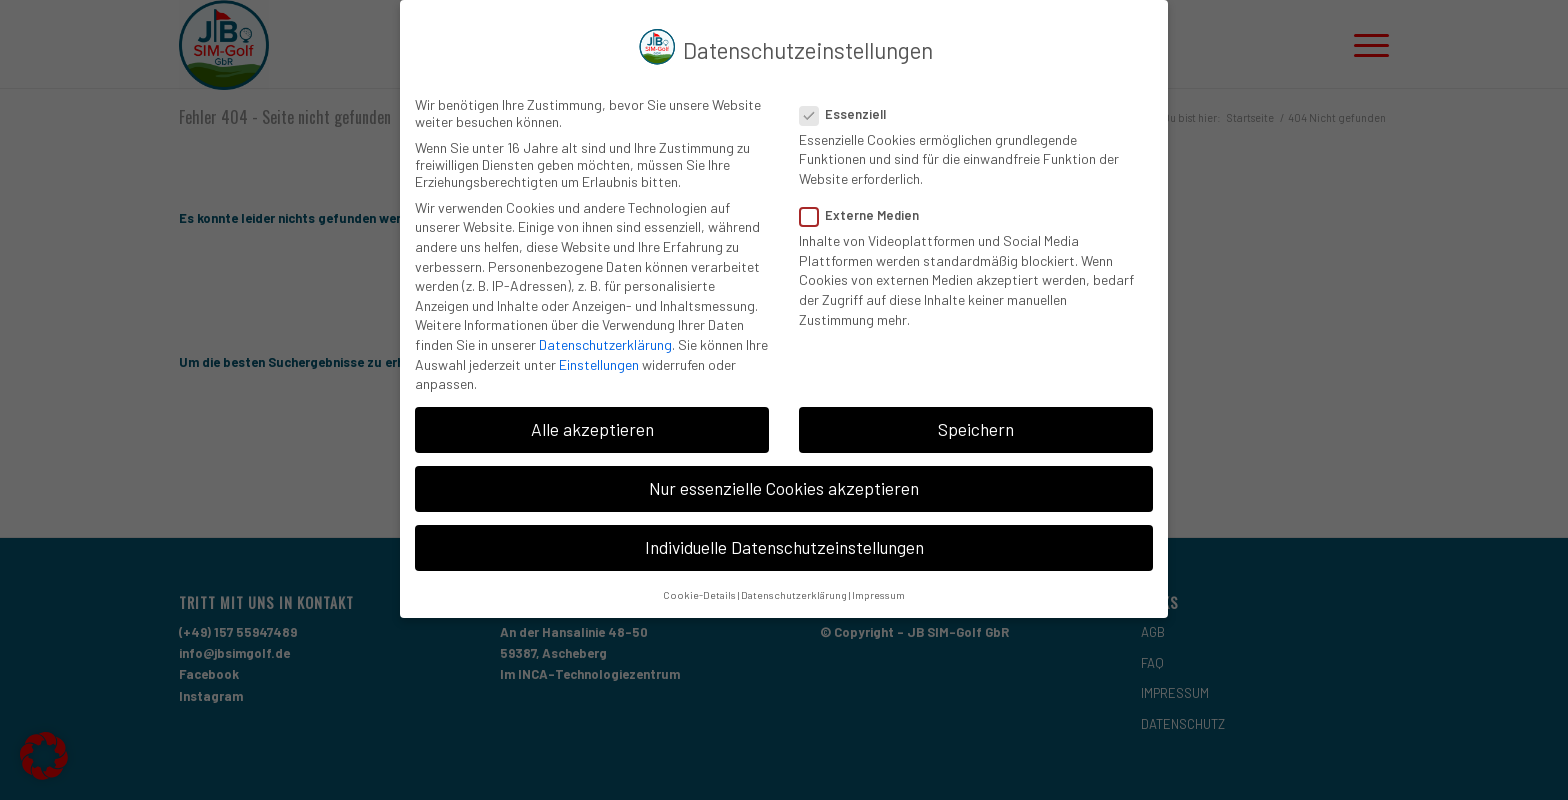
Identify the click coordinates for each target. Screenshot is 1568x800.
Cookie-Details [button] (699, 589)
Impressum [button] (878, 589)
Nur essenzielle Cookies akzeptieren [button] (784, 484)
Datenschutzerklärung (605, 339)
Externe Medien (867, 210)
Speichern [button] (976, 424)
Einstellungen (599, 359)
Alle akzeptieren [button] (592, 424)
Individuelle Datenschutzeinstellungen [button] (784, 543)
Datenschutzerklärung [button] (794, 589)
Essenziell (851, 109)
